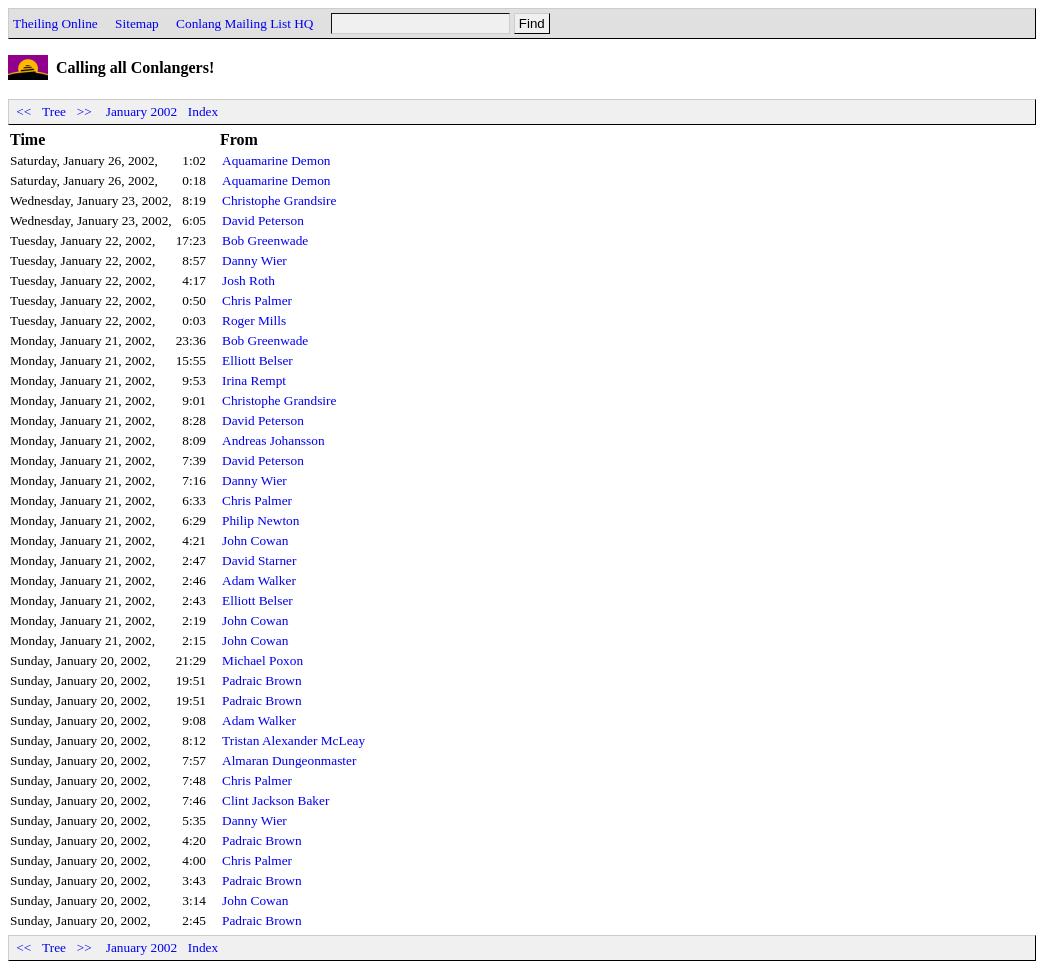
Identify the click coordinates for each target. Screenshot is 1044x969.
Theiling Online (55, 23)
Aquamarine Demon (276, 160)
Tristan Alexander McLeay (293, 740)
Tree (54, 111)
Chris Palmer (257, 300)
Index (203, 111)
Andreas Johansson (273, 440)
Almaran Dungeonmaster (289, 760)
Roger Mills (254, 320)
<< (24, 111)
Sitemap (137, 23)
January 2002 (141, 111)
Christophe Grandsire (279, 200)
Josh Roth (248, 280)
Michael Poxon (262, 660)
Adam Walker (259, 580)
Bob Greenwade (265, 240)
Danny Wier (254, 260)
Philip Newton (260, 520)
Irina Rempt (254, 380)
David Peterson (263, 220)
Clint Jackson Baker (275, 800)
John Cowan (255, 540)
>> (84, 111)
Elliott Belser (257, 360)
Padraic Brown (262, 680)
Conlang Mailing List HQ (244, 23)
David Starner (259, 560)
